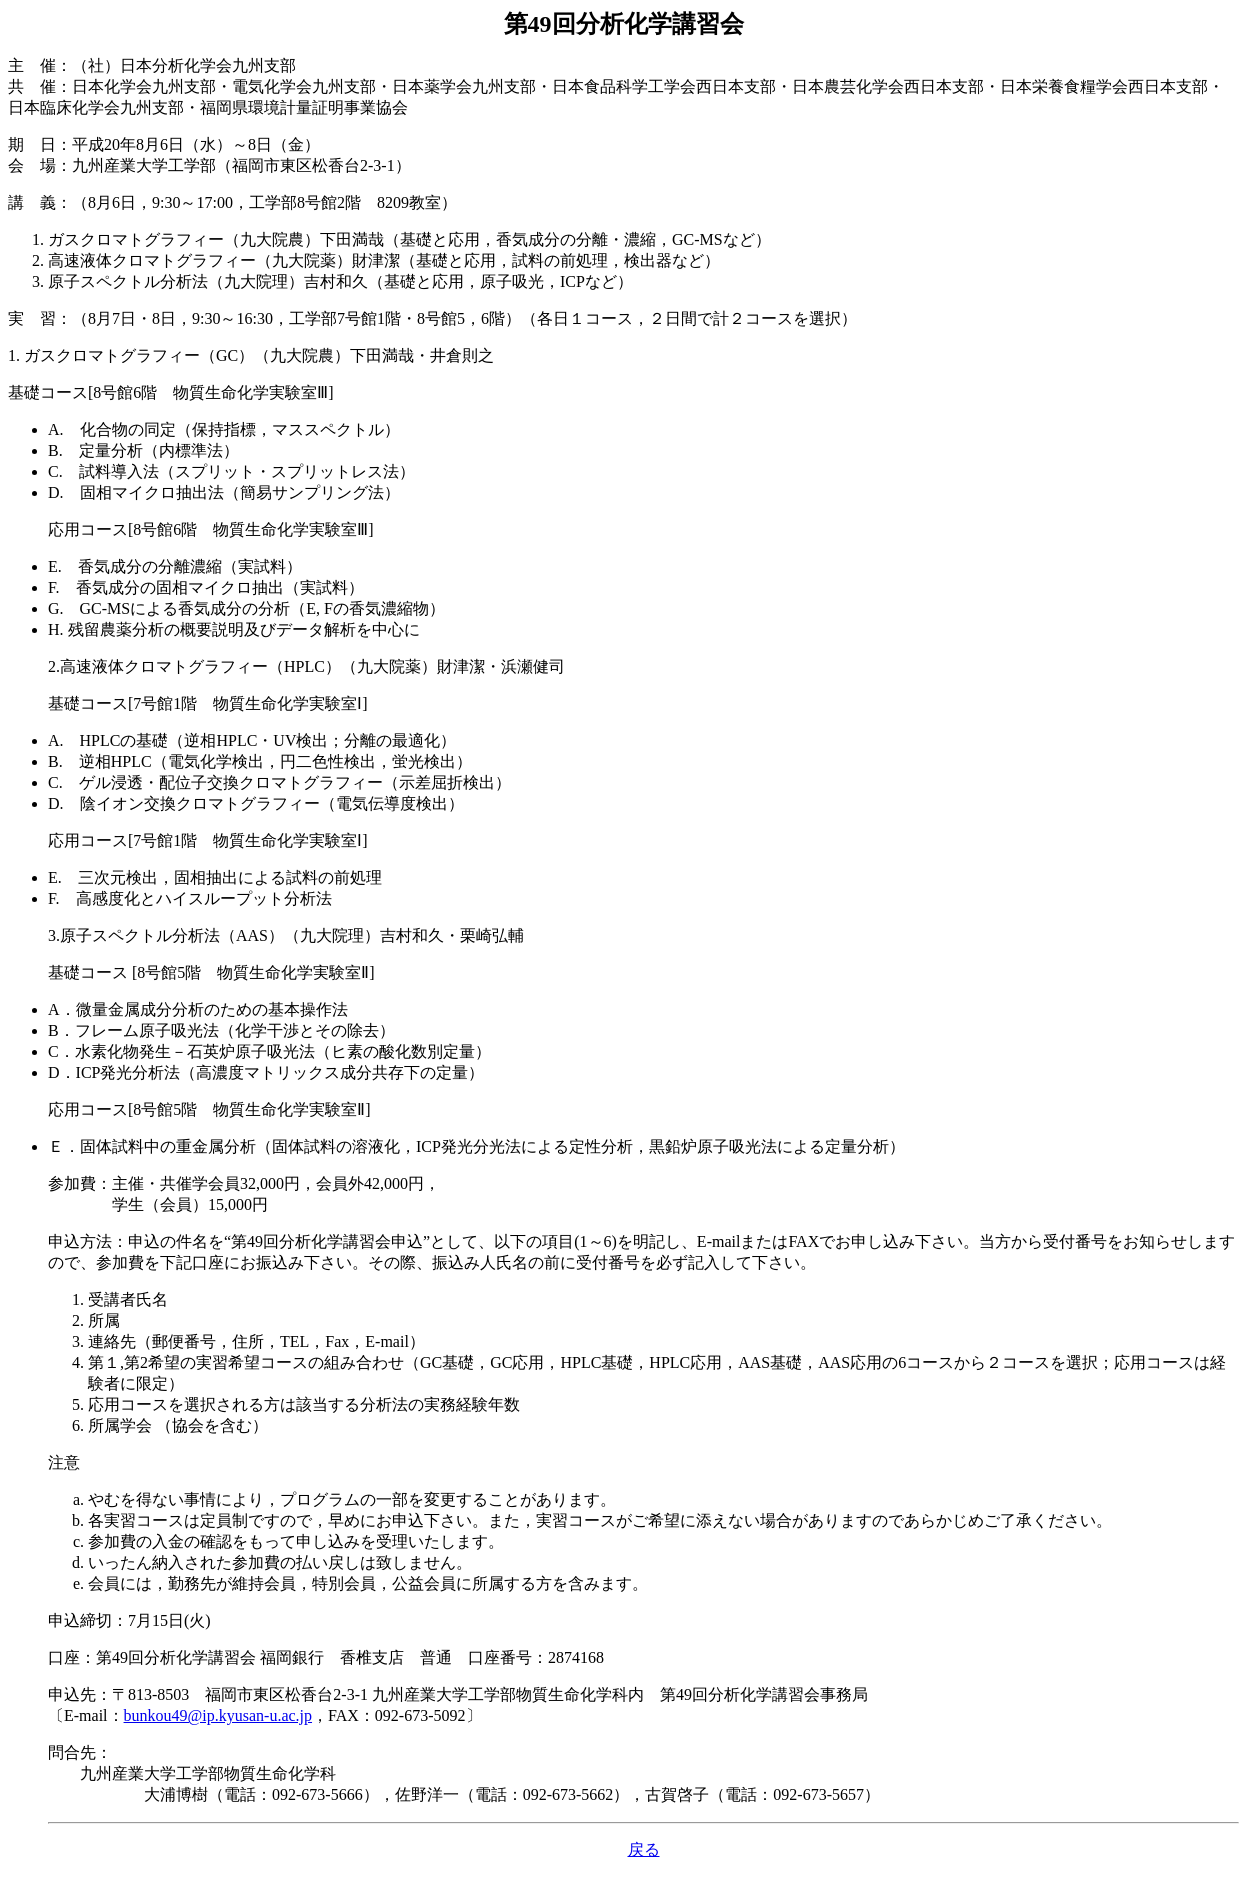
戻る (644, 1849)
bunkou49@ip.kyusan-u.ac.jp (218, 1715)
